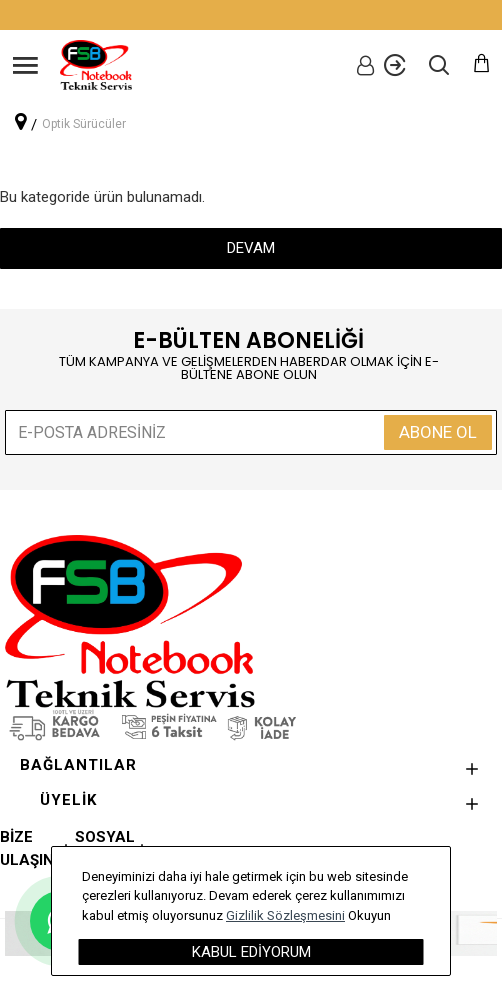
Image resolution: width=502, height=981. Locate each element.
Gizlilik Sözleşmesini (285, 915)
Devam (251, 248)
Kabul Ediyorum (251, 952)
